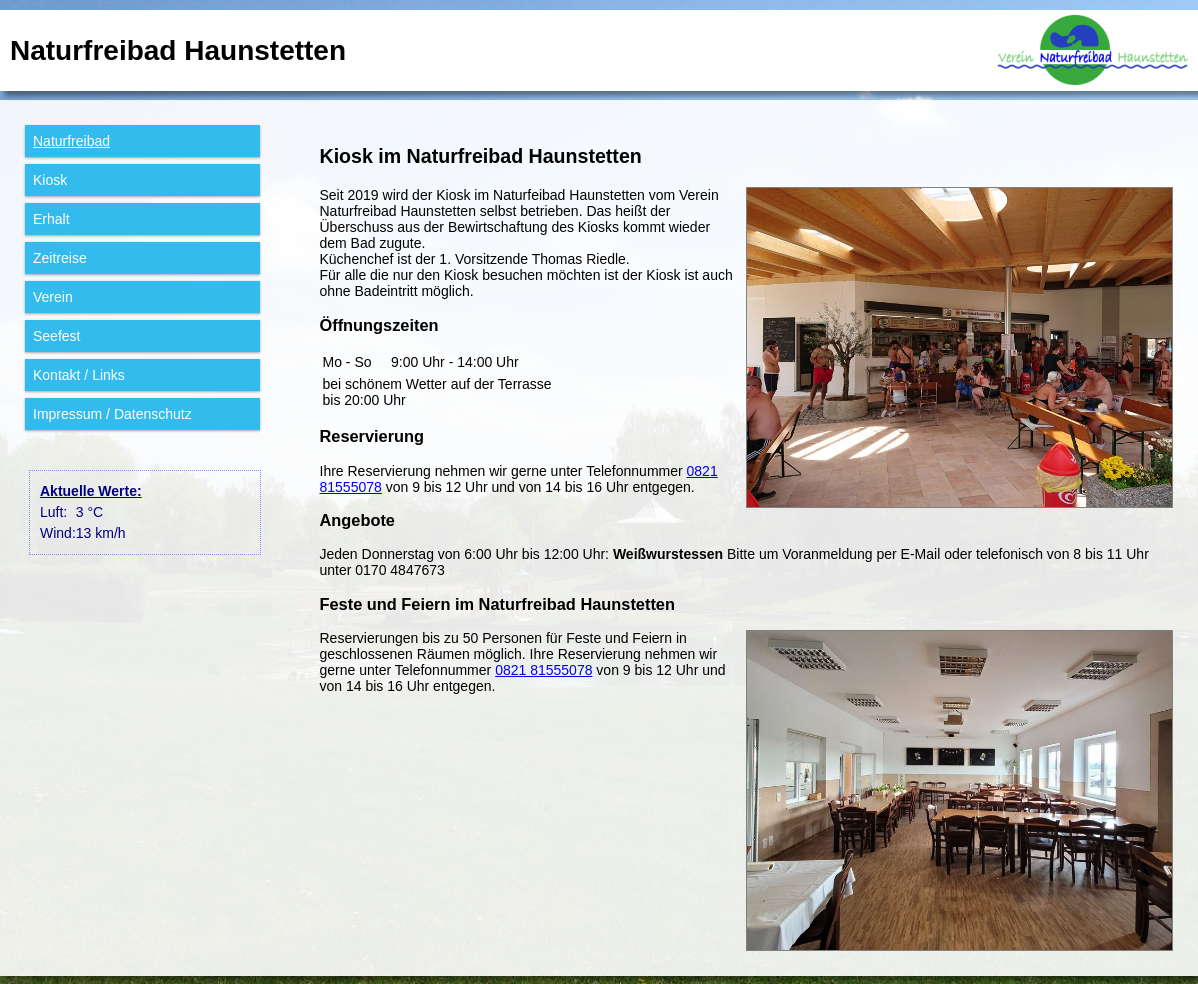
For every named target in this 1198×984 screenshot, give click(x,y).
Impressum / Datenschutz (112, 414)
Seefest (56, 336)
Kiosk (50, 180)
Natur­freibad (71, 141)
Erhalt (51, 219)
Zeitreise (60, 258)
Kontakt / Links (79, 375)
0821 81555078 (543, 670)
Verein (53, 297)
